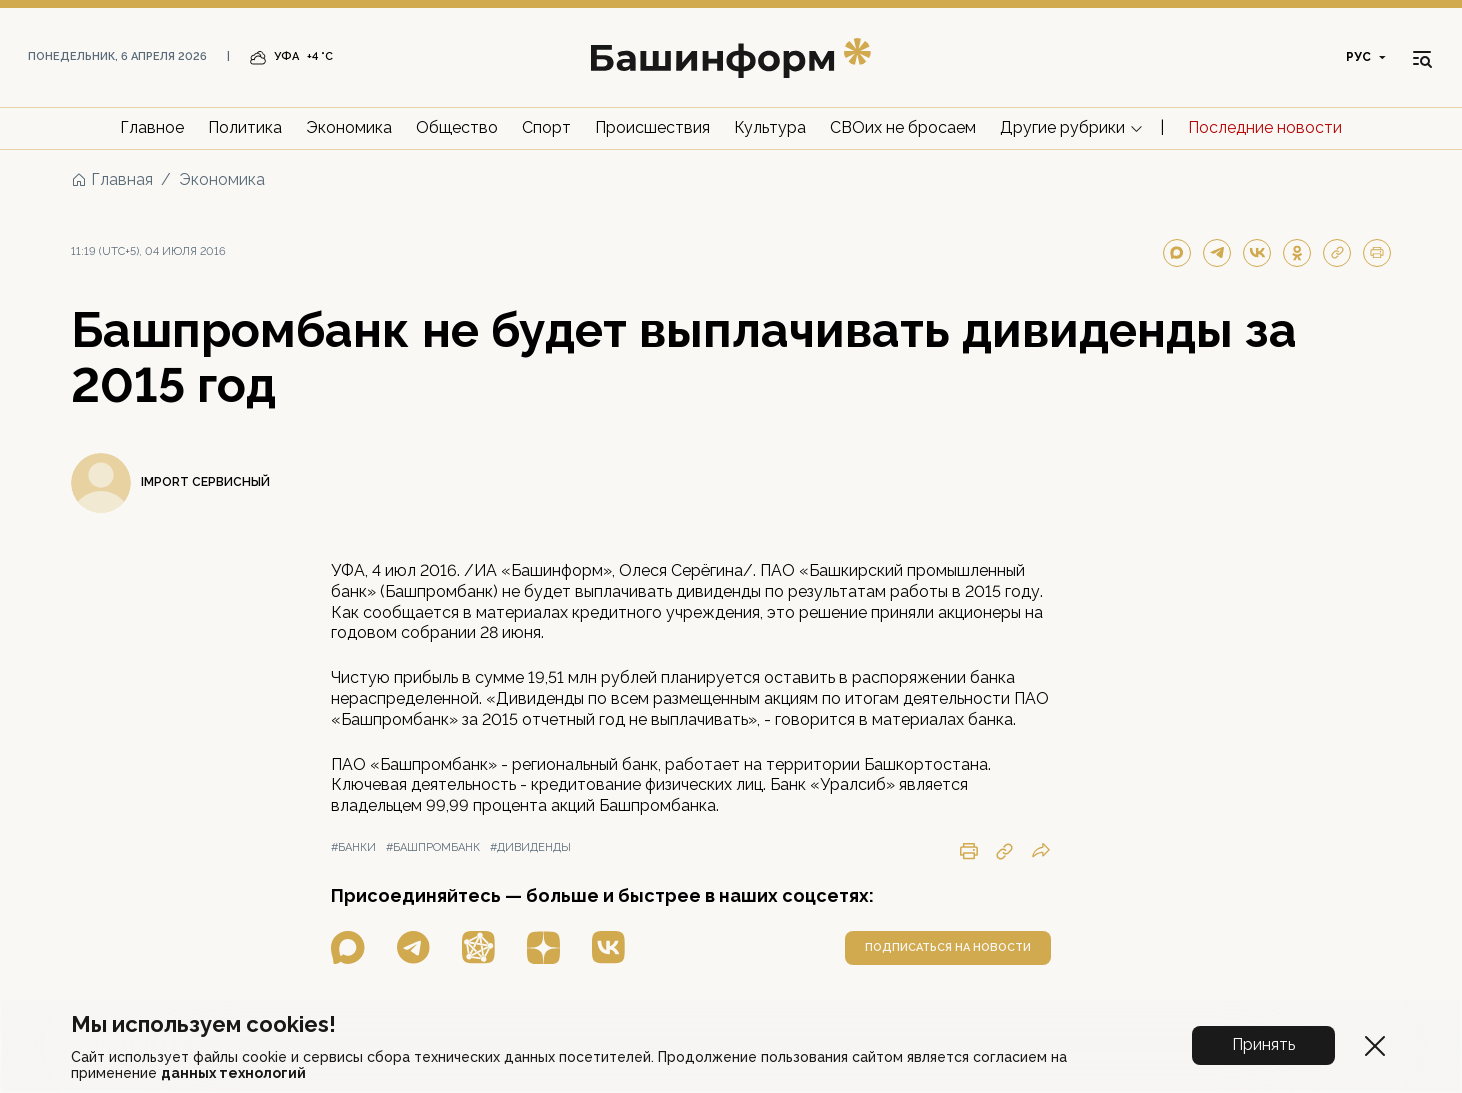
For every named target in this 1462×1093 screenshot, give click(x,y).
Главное (152, 127)
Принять (1263, 1044)
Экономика (349, 127)
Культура (770, 127)
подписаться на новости (948, 947)
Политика (245, 127)
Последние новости (1265, 127)
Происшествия (652, 127)
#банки (353, 847)
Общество (457, 127)
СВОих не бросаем (903, 127)
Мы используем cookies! (203, 1024)
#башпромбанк (433, 847)
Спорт (546, 127)
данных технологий (233, 1073)
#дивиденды (530, 847)
